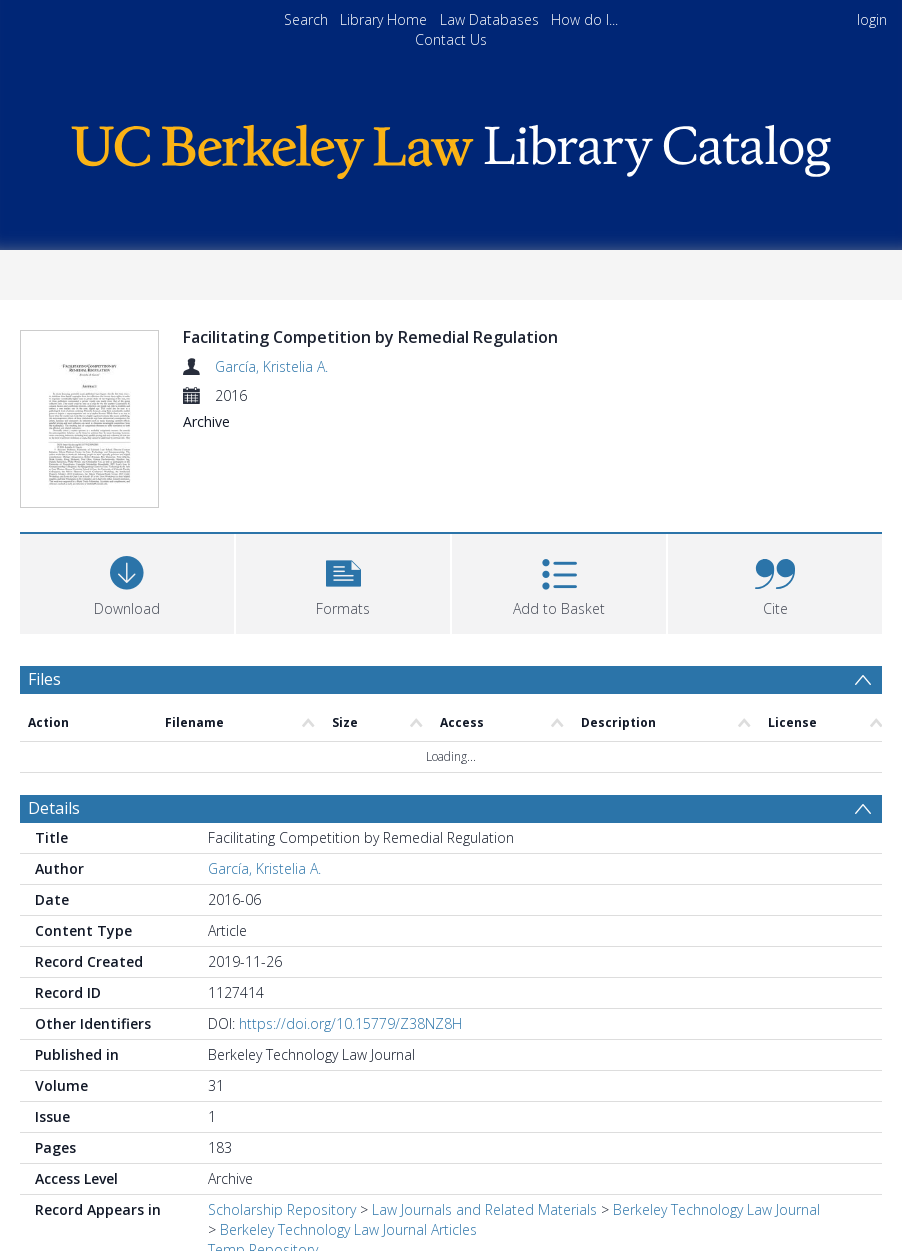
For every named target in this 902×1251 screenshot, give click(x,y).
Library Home (383, 19)
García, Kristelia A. (271, 366)
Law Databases (489, 19)
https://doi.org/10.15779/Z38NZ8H (350, 946)
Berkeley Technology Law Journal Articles (348, 1152)
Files (44, 603)
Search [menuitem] (306, 19)
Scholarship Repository (282, 1132)
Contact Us (451, 39)
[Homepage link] (451, 146)
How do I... (584, 19)
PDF (43, 1223)
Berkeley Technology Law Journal (716, 1132)
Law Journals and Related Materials (484, 1132)
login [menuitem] (872, 19)
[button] (343, 505)
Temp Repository (263, 1172)
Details (54, 731)
